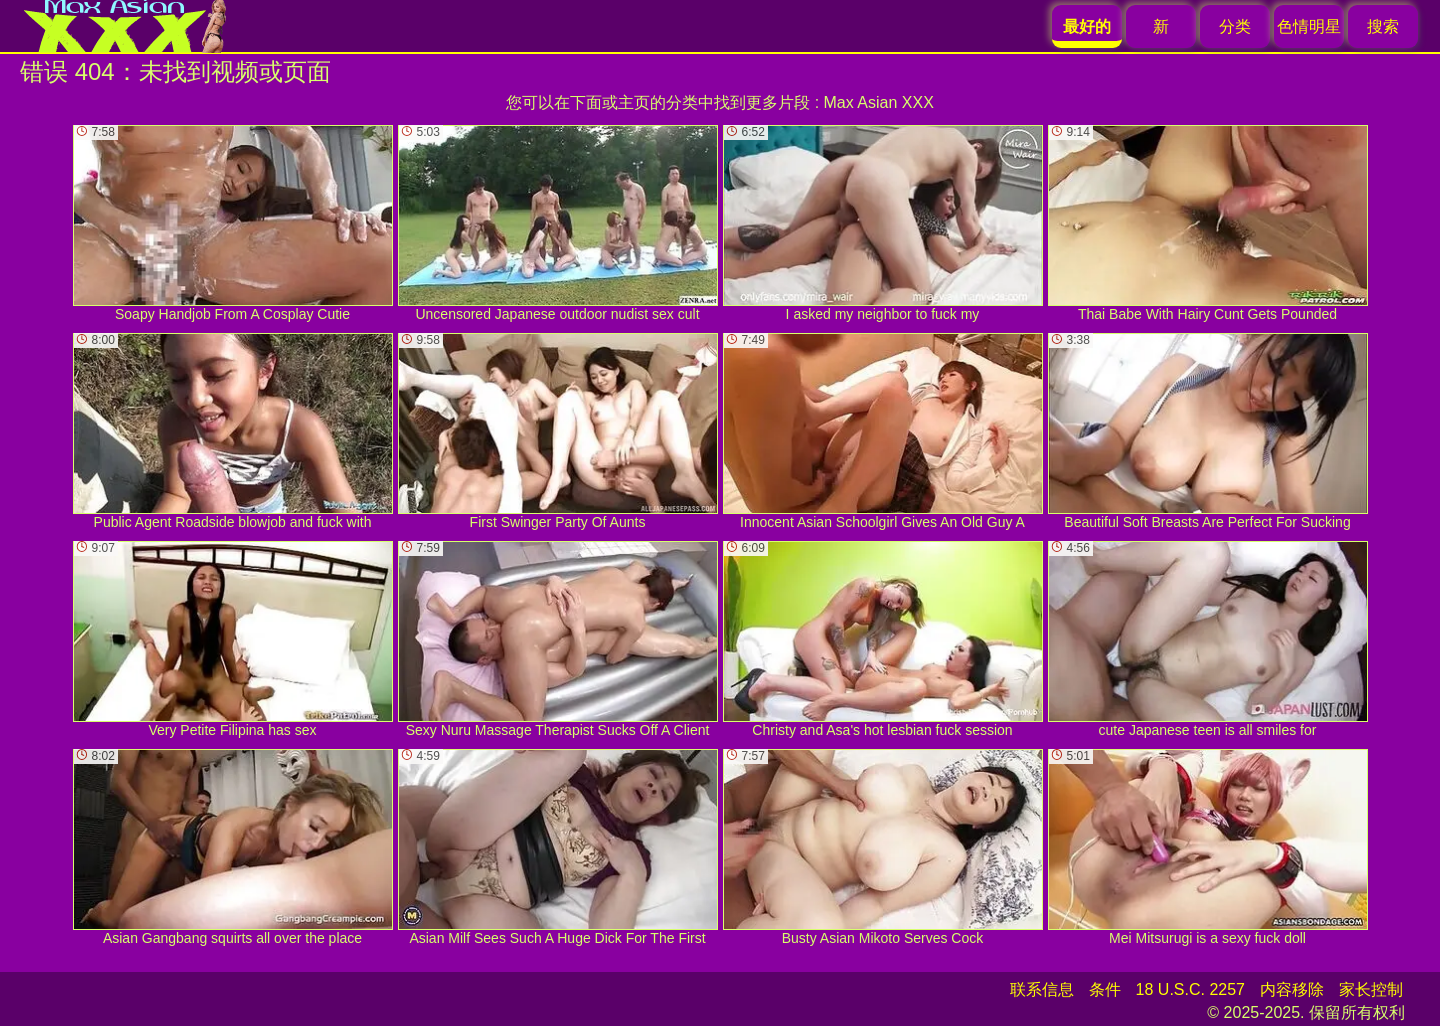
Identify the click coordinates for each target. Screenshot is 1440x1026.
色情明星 (1309, 26)
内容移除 (1292, 989)
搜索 (1383, 26)
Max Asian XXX (879, 102)
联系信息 (1042, 989)
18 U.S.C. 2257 (1190, 989)
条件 (1105, 989)
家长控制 (1371, 989)
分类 (1235, 26)
